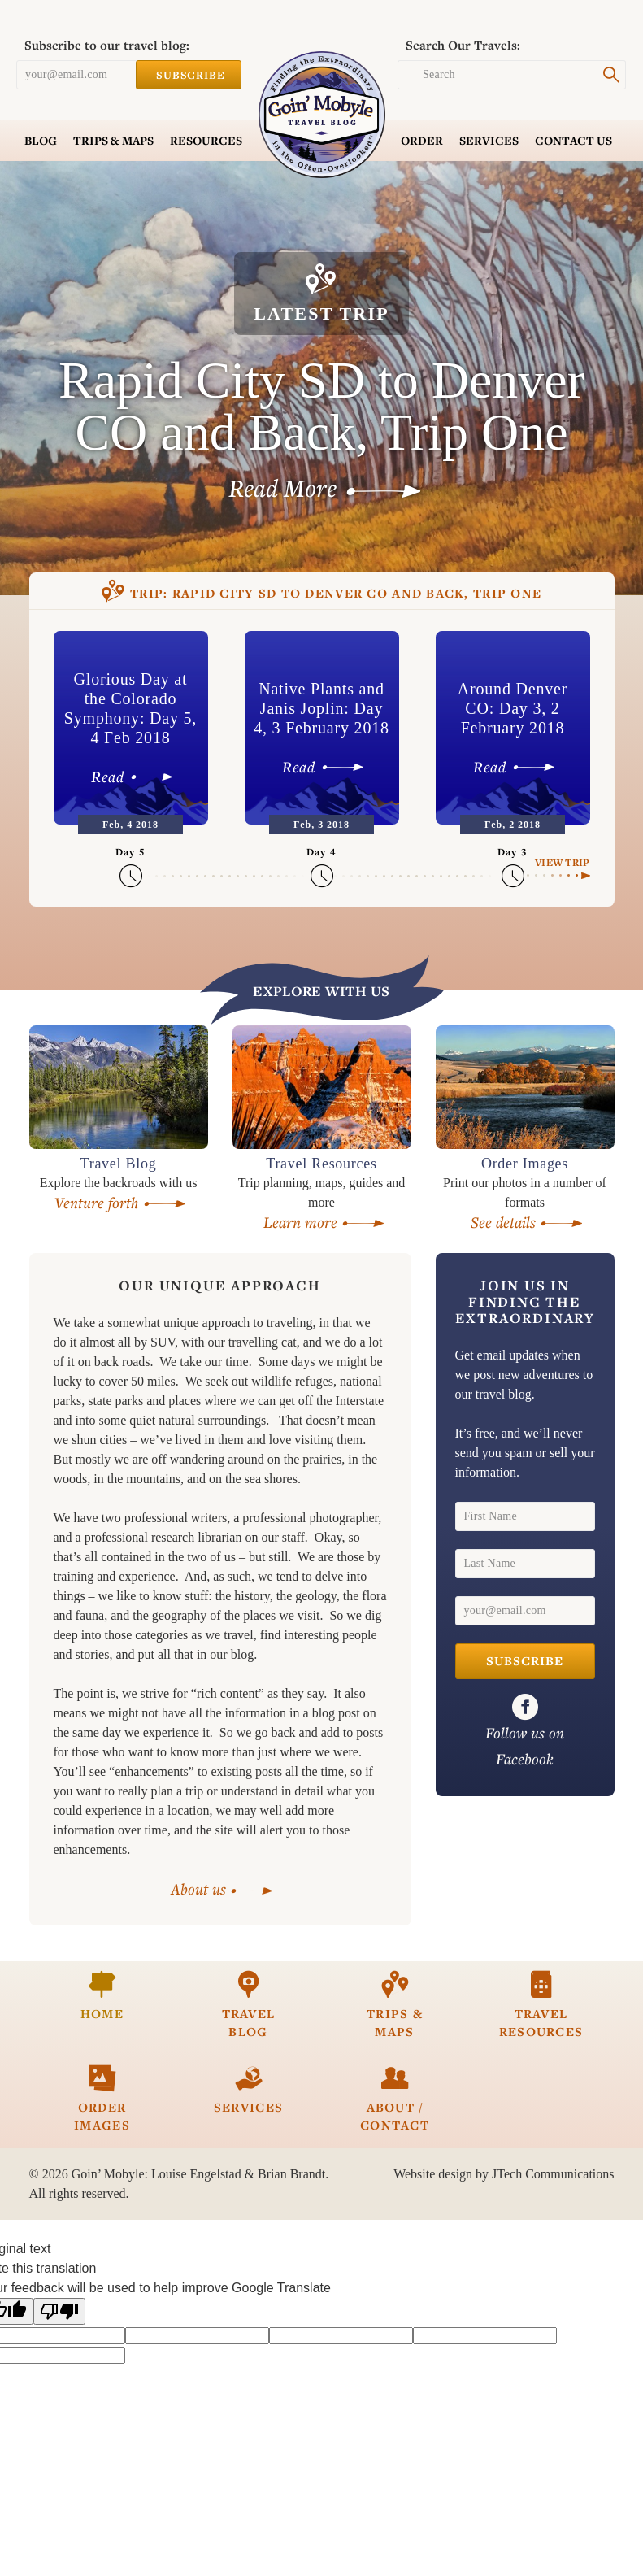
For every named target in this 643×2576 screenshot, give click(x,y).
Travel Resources (541, 2004)
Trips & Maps (113, 140)
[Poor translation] (59, 2311)
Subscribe (189, 75)
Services (489, 140)
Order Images (102, 2098)
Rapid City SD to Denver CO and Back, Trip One (322, 593)
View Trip (562, 862)
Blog (40, 140)
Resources (206, 140)
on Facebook (525, 1731)
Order (422, 140)
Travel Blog (249, 2004)
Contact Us (573, 140)
